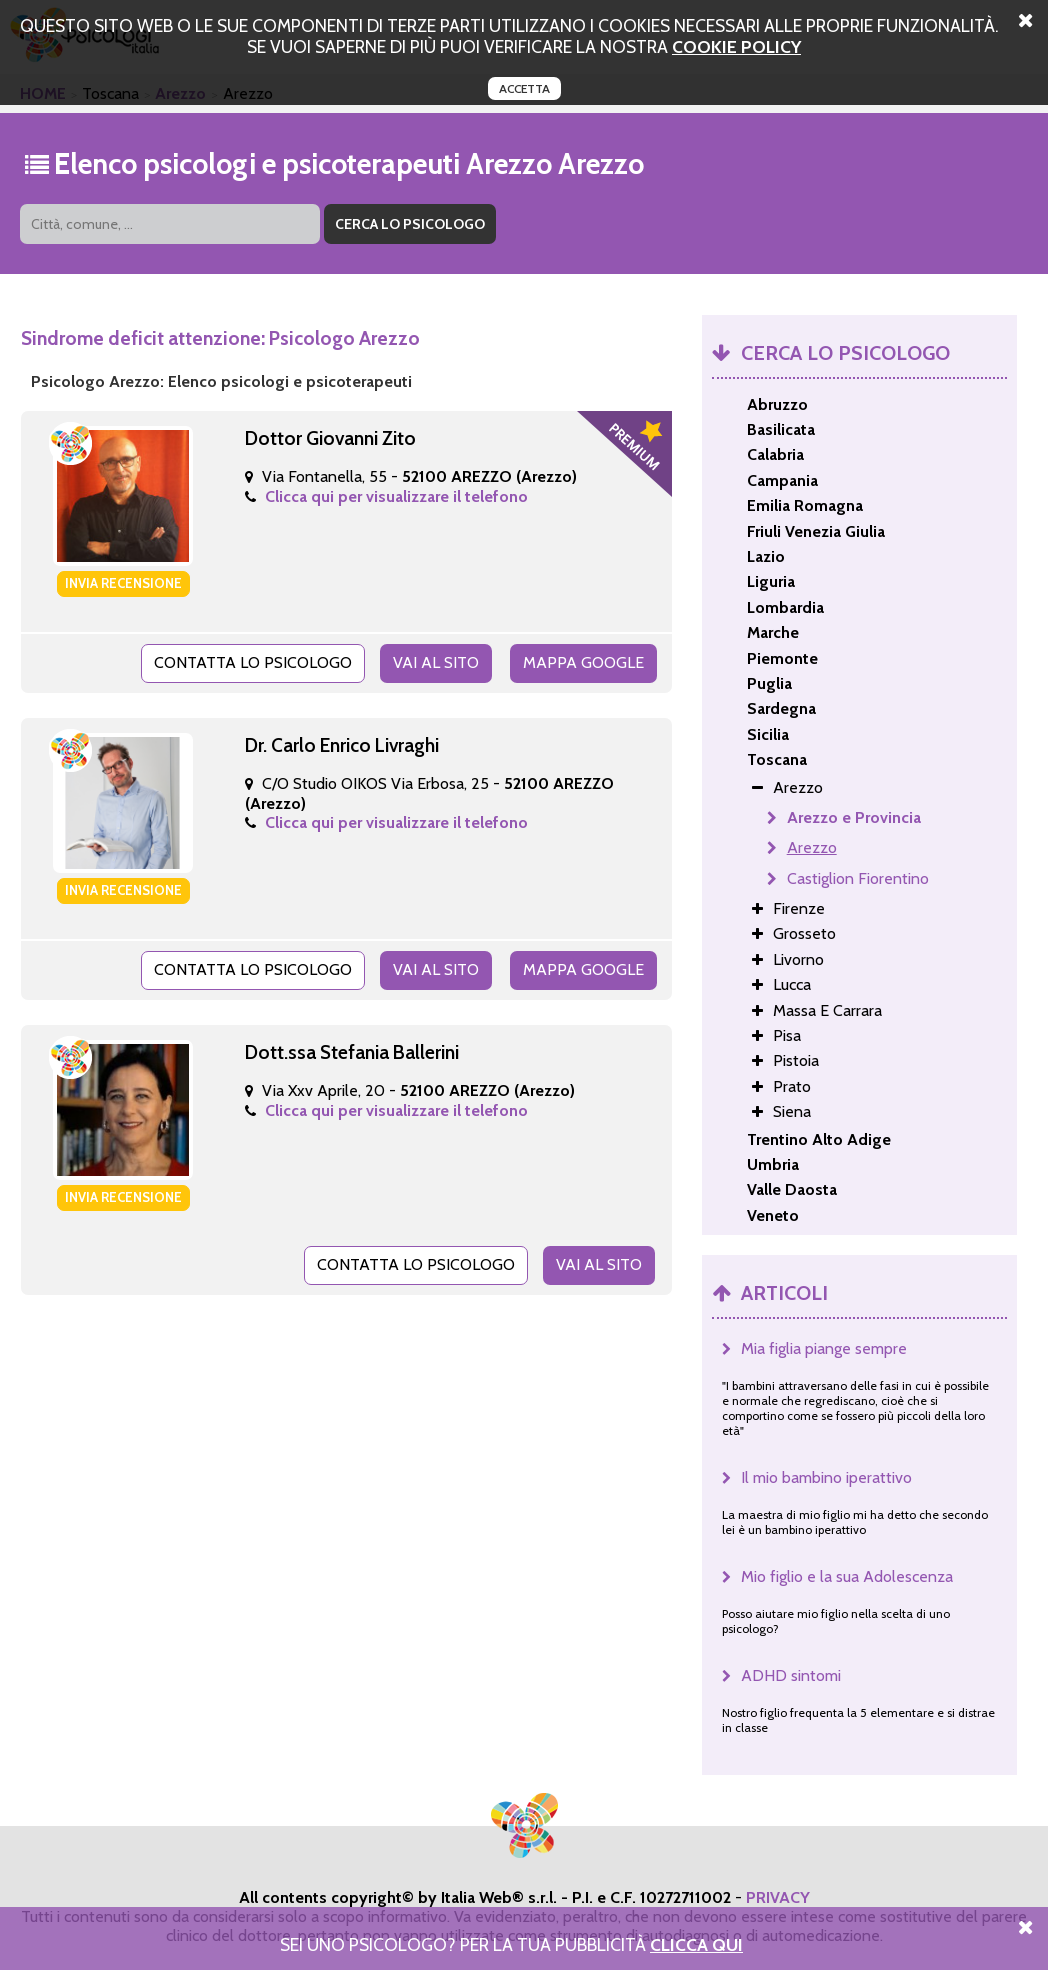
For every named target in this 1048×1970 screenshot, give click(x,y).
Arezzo (812, 847)
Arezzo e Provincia (854, 817)
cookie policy (736, 46)
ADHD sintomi (791, 1675)
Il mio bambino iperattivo (826, 1477)
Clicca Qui (696, 1944)
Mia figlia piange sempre (824, 1348)
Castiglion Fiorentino (858, 878)
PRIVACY (778, 1897)
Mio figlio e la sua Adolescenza (847, 1576)
